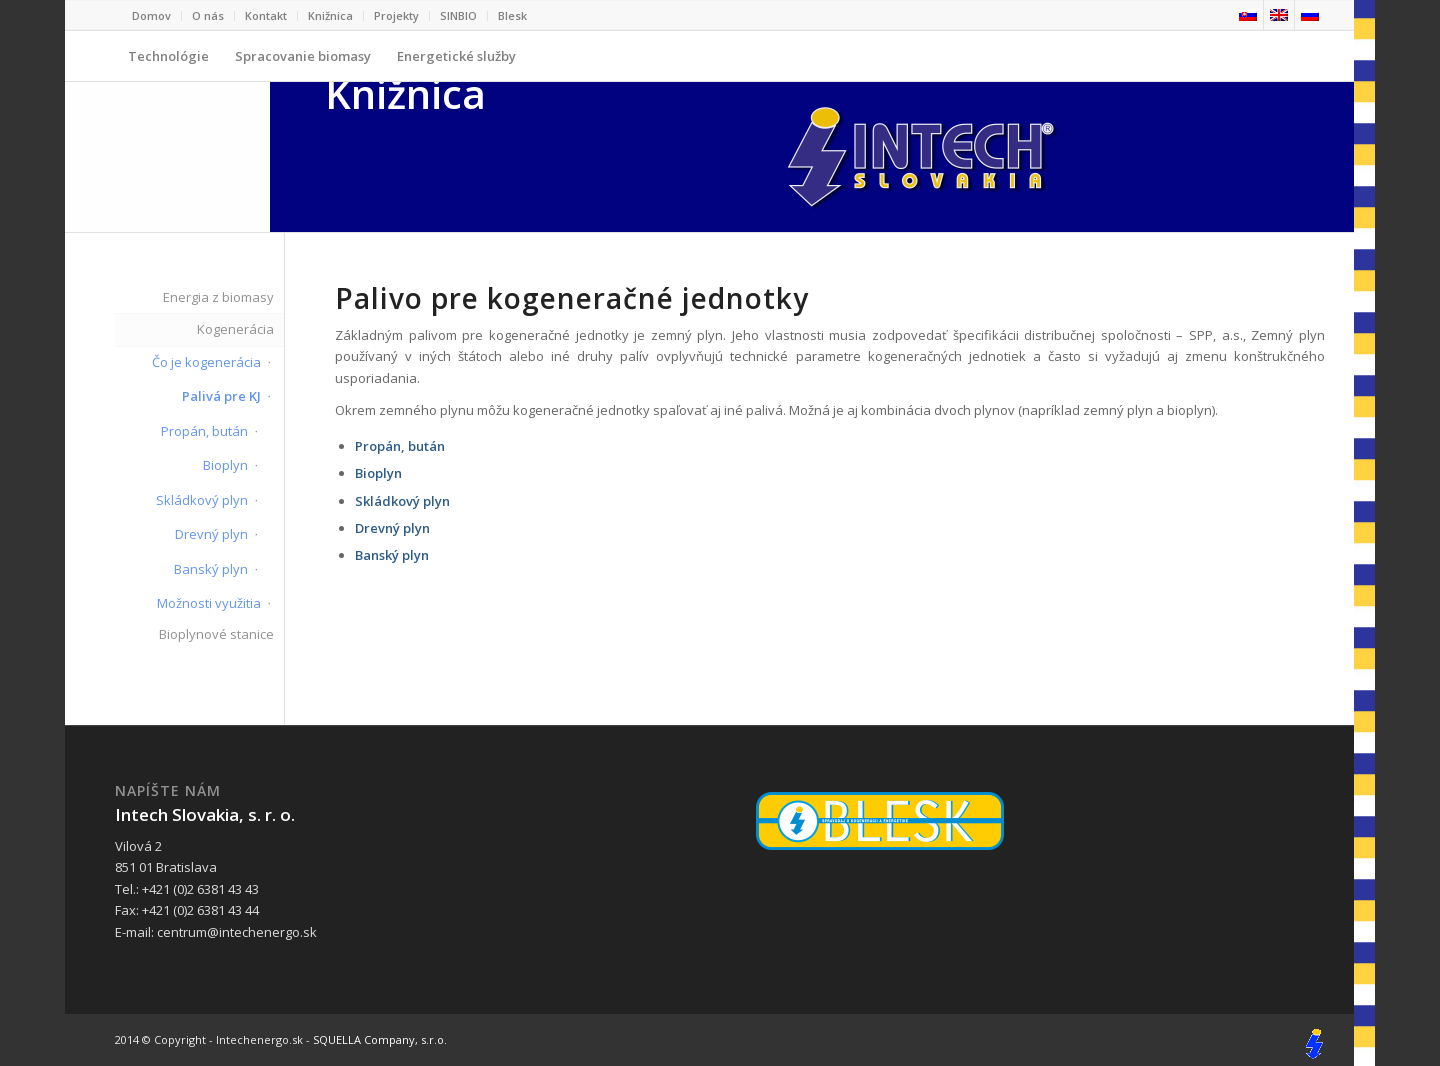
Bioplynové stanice (216, 634)
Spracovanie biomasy (303, 64)
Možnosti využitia (209, 603)
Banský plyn (211, 569)
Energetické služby (450, 64)
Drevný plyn (211, 534)
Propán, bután (204, 431)
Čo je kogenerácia (206, 362)
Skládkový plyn (202, 500)
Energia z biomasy (218, 297)
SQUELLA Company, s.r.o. (380, 1039)
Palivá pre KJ (221, 396)
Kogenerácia (235, 329)
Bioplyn (225, 465)
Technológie (168, 64)
